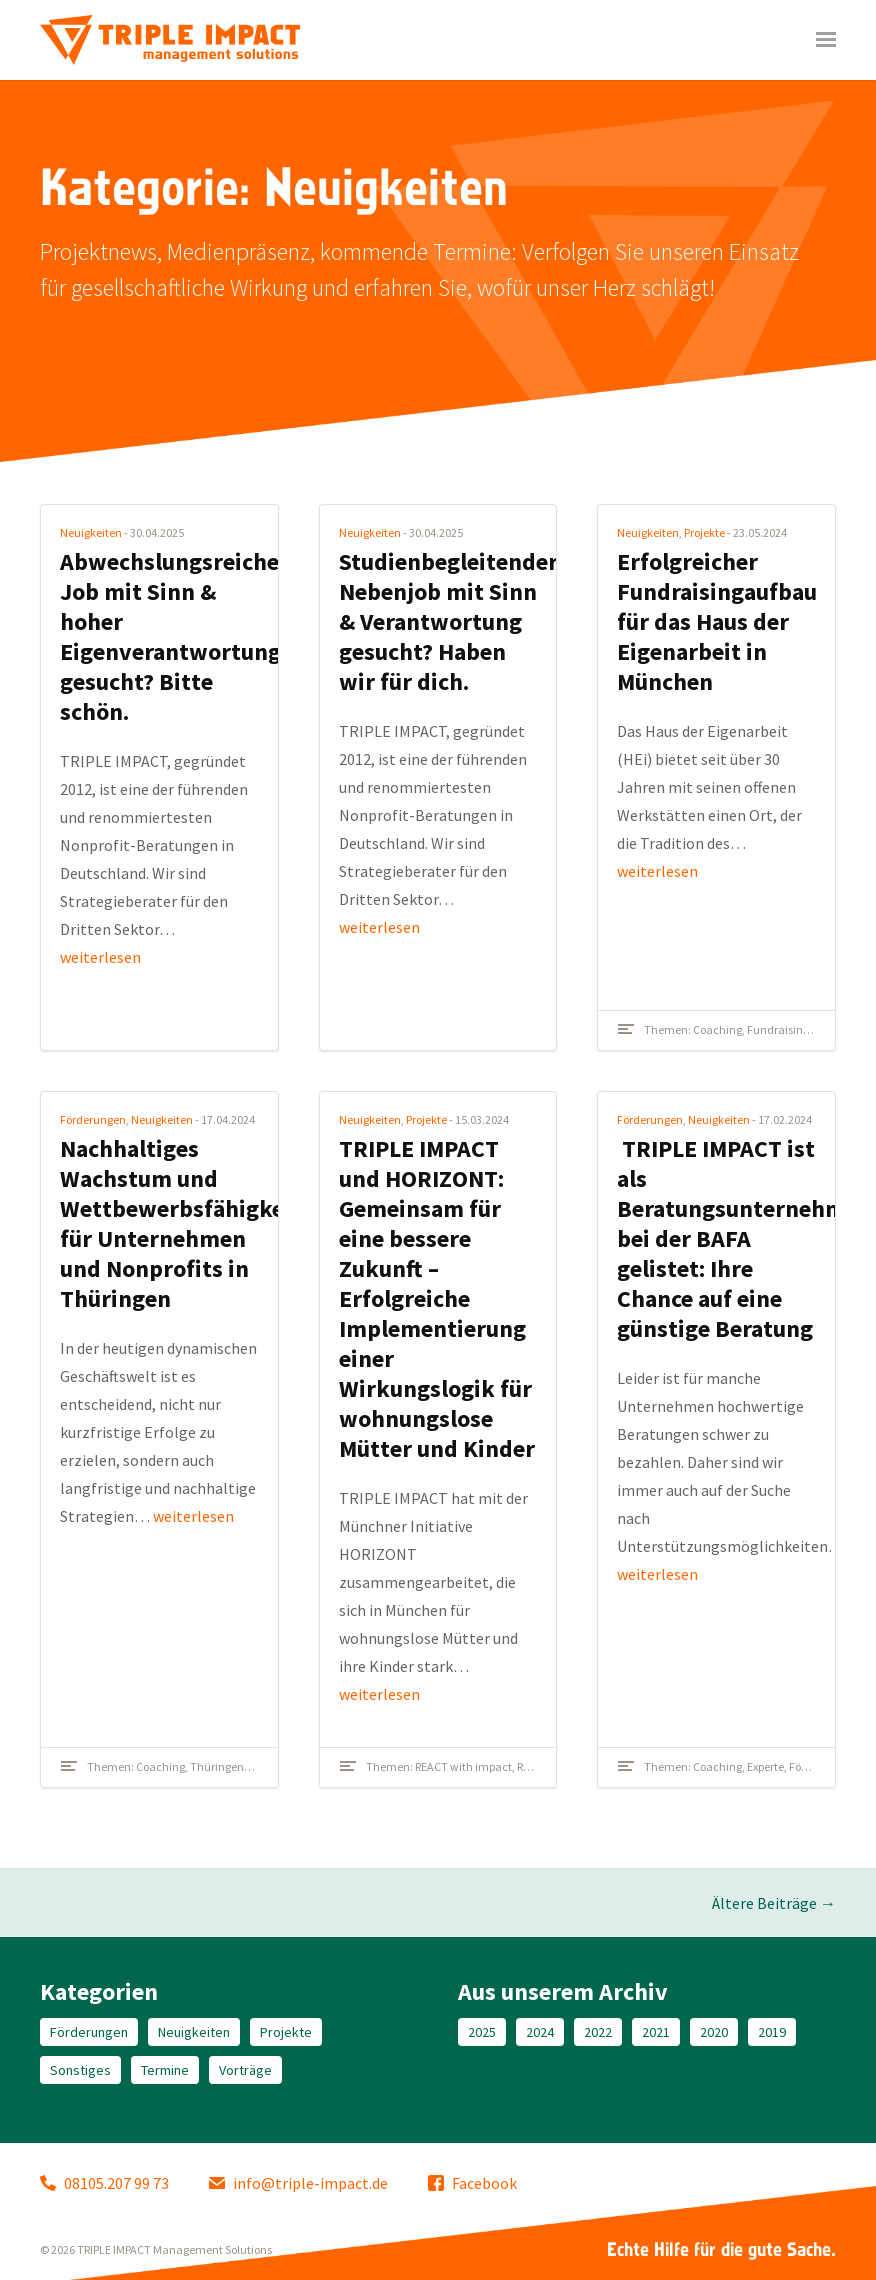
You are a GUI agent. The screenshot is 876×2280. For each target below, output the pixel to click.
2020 (714, 2032)
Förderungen (93, 1119)
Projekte (704, 532)
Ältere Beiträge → (774, 1903)
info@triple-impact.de (298, 2183)
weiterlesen (100, 957)
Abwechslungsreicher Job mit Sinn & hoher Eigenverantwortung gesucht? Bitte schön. (174, 636)
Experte (765, 1766)
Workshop (273, 1766)
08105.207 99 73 (104, 2183)
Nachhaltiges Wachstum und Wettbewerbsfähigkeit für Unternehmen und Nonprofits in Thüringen (180, 1223)
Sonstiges (80, 2070)
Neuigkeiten (91, 532)
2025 (482, 2032)
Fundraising (778, 1029)
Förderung (815, 1766)
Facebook (472, 2183)
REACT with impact (463, 1766)
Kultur (829, 1029)
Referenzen (545, 1766)
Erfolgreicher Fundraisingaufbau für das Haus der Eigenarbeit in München (717, 621)
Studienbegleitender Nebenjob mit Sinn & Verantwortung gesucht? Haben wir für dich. (448, 621)
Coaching (717, 1029)
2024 (540, 2032)
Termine (165, 2070)
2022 (598, 2032)
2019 (772, 2032)
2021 (656, 2032)
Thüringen (217, 1766)
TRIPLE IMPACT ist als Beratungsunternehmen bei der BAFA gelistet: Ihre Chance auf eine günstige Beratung (744, 1238)
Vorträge (245, 2070)
